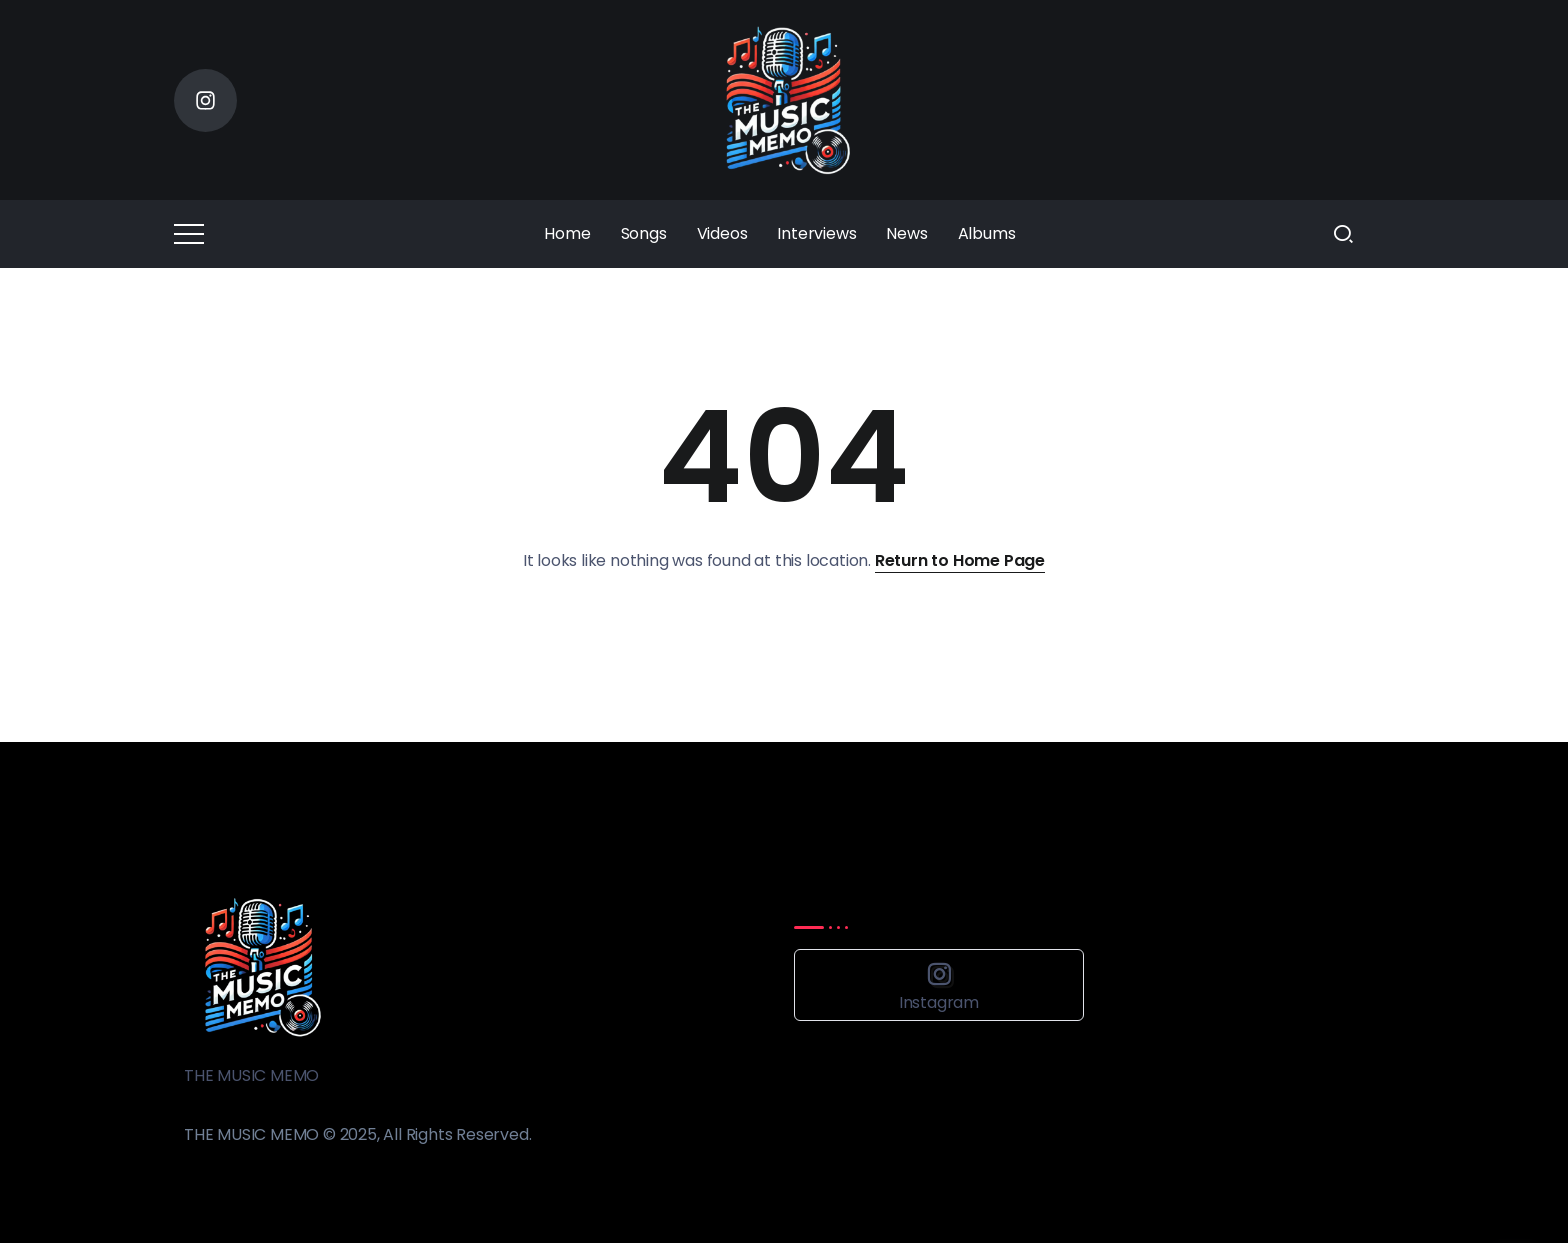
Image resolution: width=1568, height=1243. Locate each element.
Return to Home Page (960, 560)
